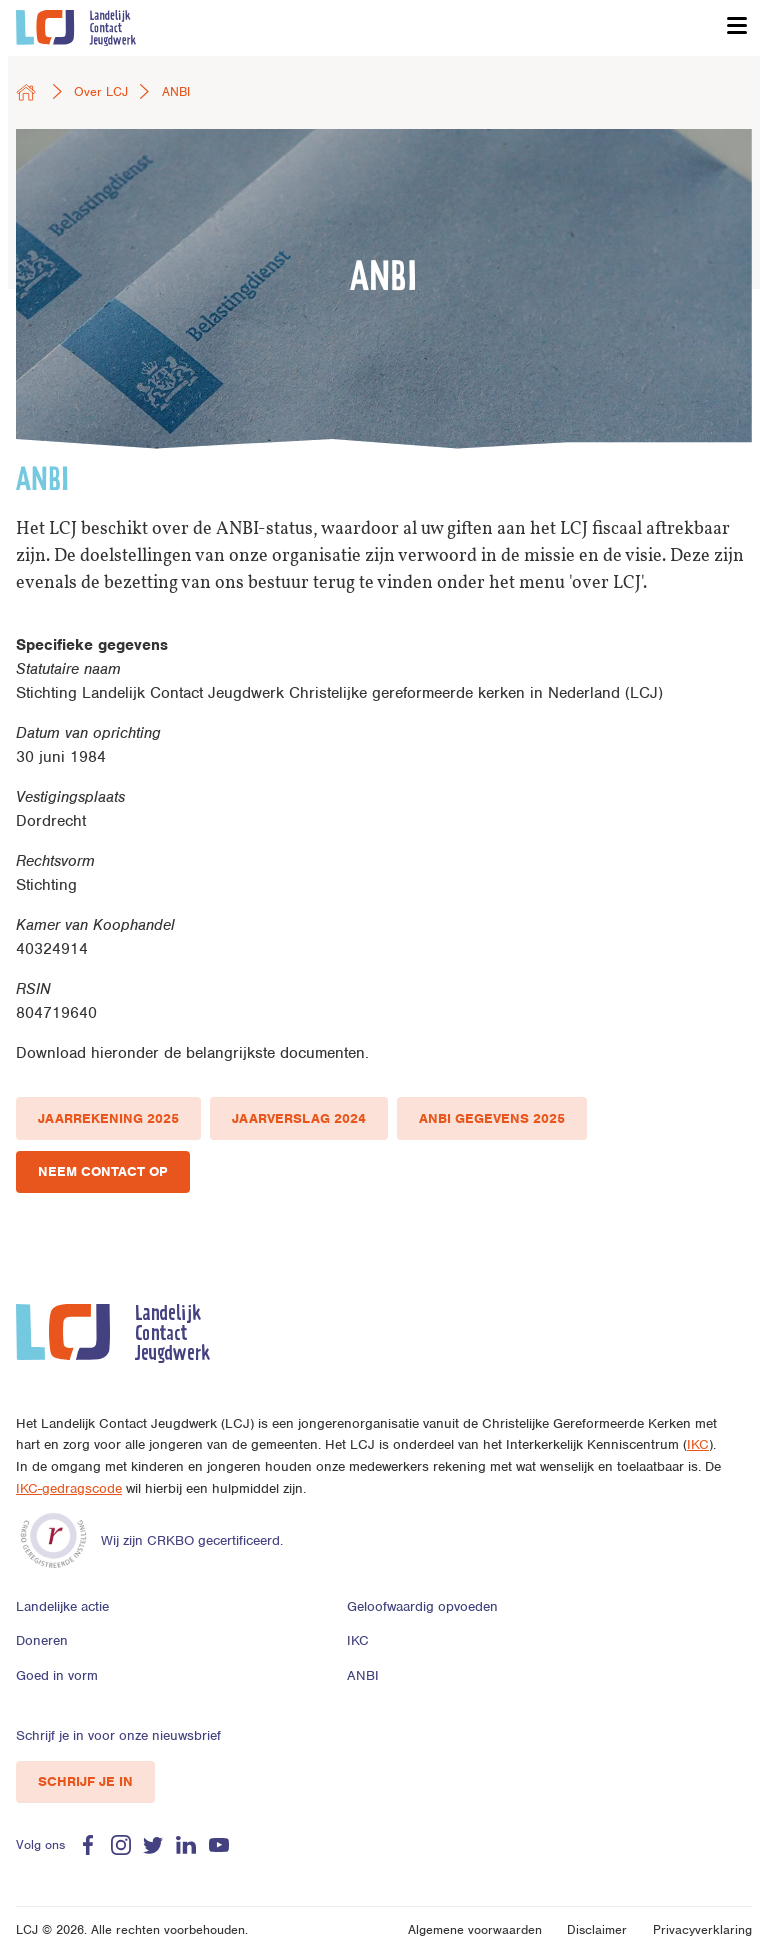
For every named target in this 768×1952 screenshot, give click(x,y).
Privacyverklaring (702, 1929)
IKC (698, 1444)
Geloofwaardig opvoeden (422, 1606)
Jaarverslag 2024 (299, 1118)
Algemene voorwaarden (475, 1929)
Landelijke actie (62, 1606)
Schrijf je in (85, 1781)
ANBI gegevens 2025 (492, 1118)
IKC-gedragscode (69, 1488)
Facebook (88, 1845)
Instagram (121, 1845)
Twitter (153, 1845)
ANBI (363, 1675)
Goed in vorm (57, 1675)
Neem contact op (103, 1171)
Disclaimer (597, 1929)
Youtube (219, 1845)
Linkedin (186, 1845)
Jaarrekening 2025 (108, 1118)
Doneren (42, 1640)
